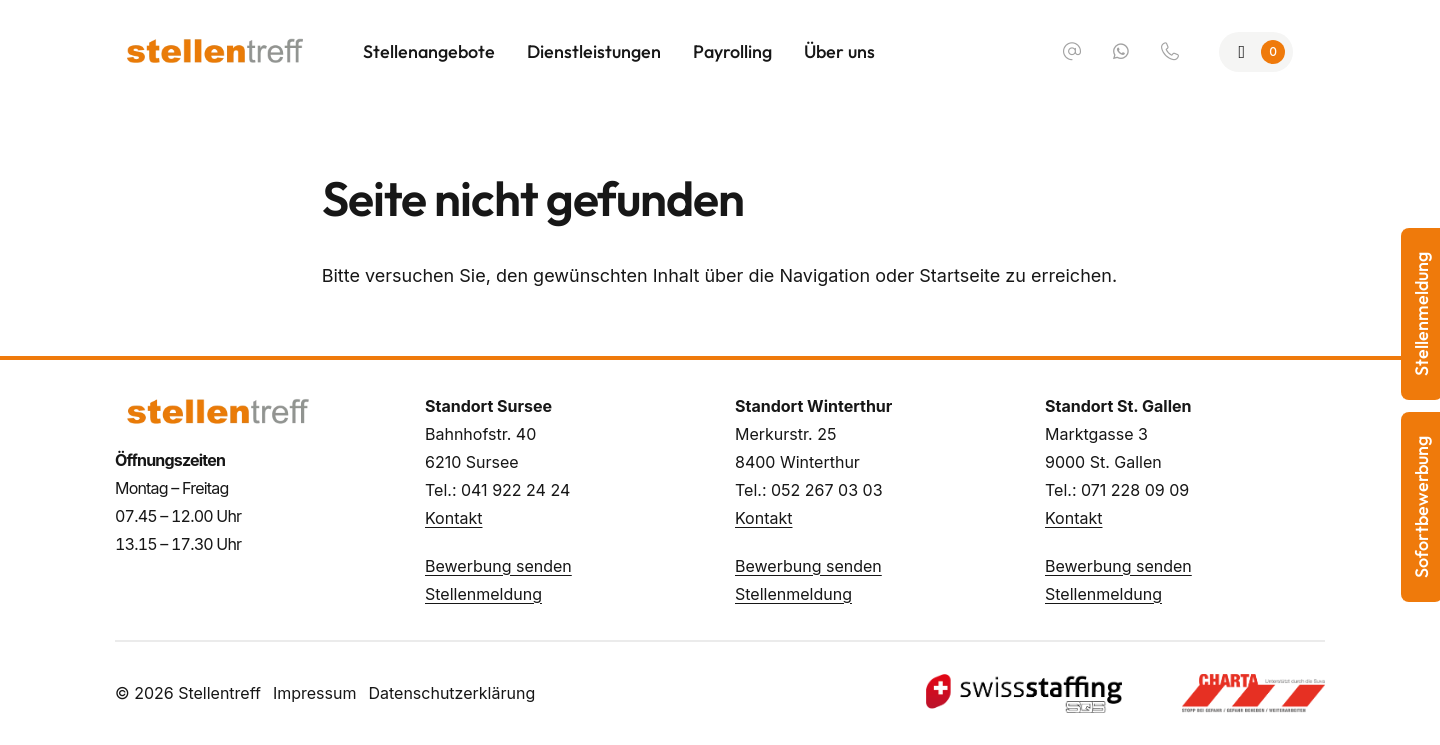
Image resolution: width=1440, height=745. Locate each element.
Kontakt (453, 518)
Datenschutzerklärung (451, 693)
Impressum (315, 693)
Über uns (839, 51)
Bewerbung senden (498, 566)
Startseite (959, 275)
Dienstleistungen (594, 51)
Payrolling (732, 51)
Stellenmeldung (483, 594)
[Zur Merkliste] (1256, 52)
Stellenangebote (429, 51)
